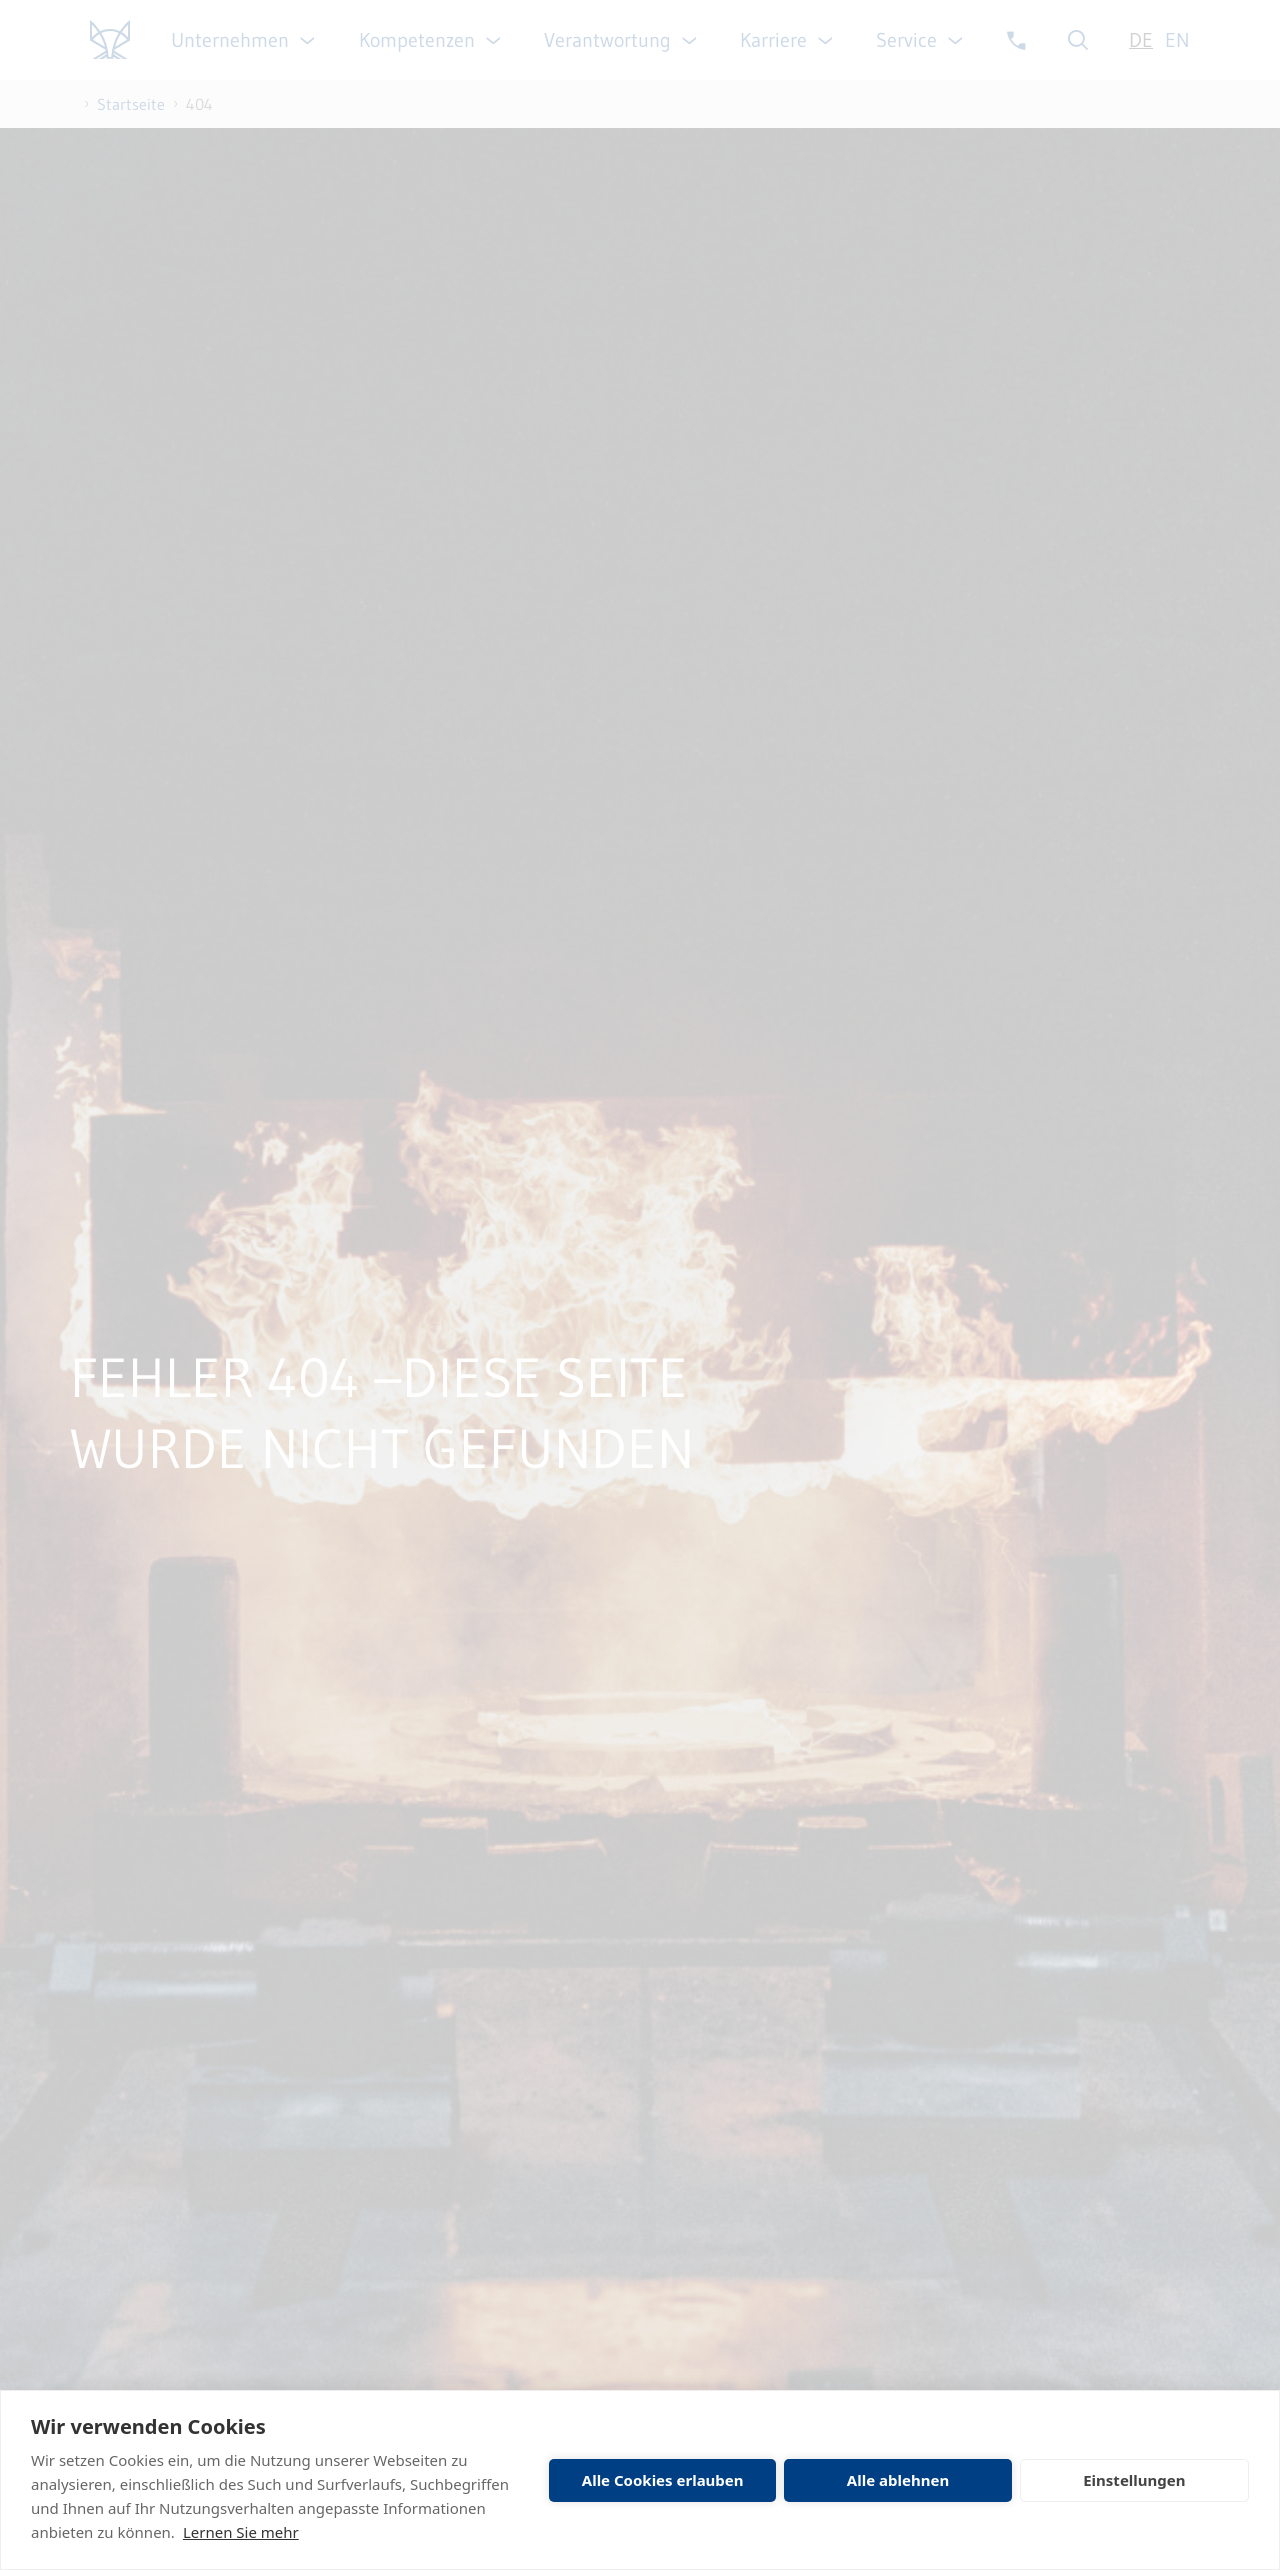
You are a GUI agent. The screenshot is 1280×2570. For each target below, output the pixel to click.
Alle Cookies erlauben (663, 2480)
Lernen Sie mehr (241, 2532)
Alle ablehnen (898, 2480)
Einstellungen (1134, 2480)
